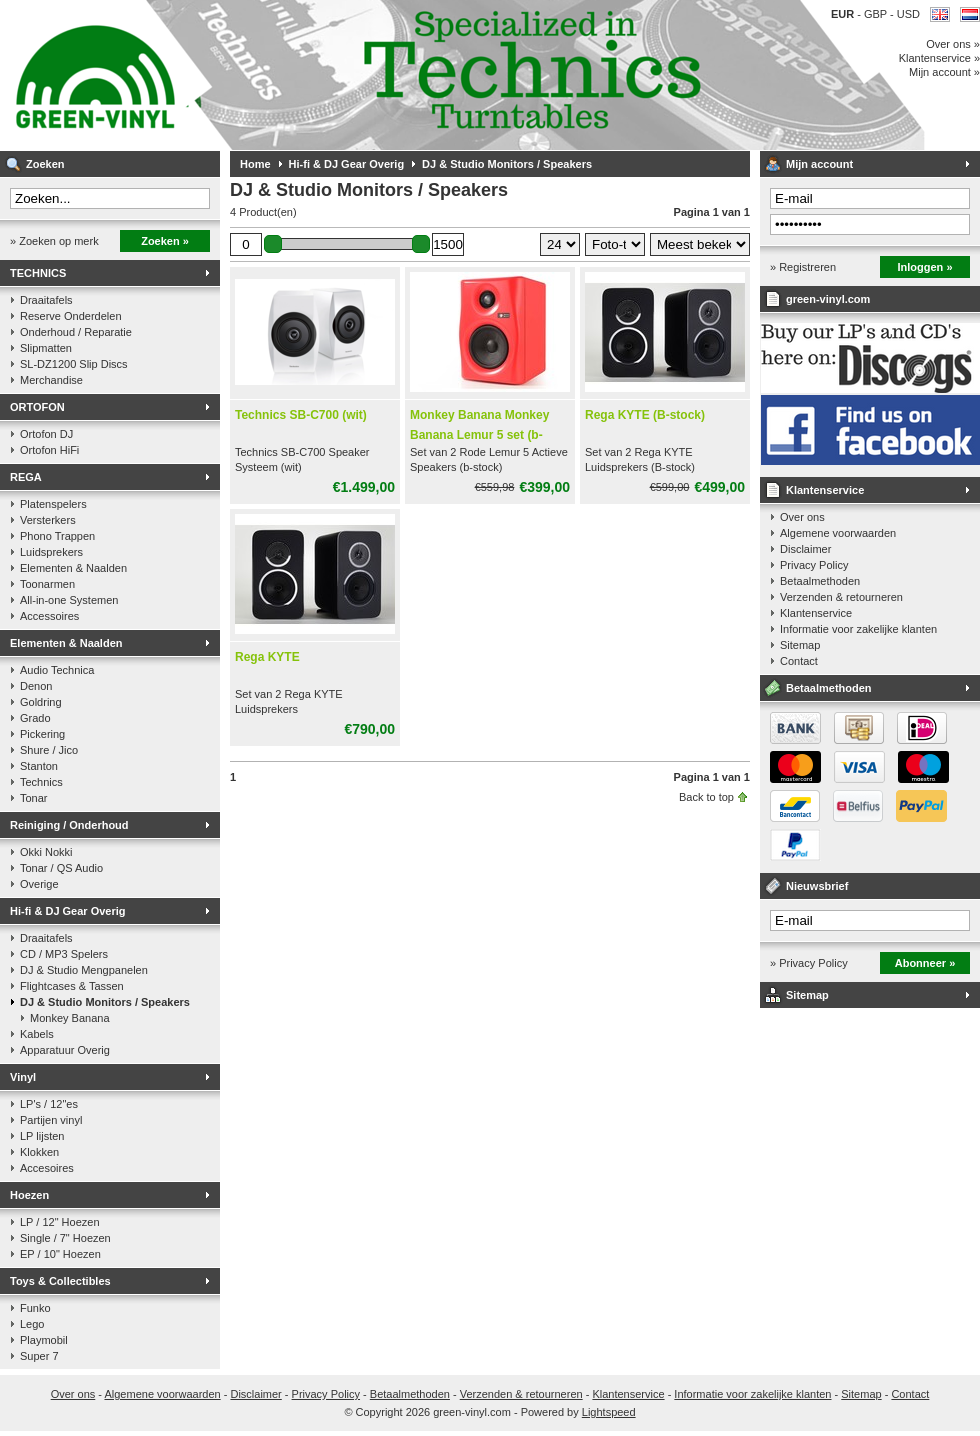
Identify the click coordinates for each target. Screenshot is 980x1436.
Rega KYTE (267, 657)
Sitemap (800, 645)
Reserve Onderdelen (71, 316)
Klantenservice (825, 490)
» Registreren (803, 267)
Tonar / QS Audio (61, 868)
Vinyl (23, 1077)
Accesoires (47, 1168)
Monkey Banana (70, 1018)
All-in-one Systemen (69, 600)
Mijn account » (944, 72)
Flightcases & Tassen (72, 986)
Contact (799, 661)
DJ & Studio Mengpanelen (84, 970)
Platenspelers (53, 504)
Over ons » (953, 44)
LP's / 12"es (49, 1104)
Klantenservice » (939, 58)
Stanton (39, 766)
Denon (36, 686)
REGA (26, 477)
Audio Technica (57, 670)
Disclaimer (805, 549)
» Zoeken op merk (54, 241)
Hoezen (29, 1195)
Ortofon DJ (46, 434)
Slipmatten (46, 348)
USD (908, 14)
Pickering (42, 734)
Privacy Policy (814, 565)
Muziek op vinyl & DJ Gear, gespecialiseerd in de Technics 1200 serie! (265, 75)
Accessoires (49, 616)
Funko (35, 1308)
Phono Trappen (57, 536)
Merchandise (51, 380)
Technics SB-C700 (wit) (301, 415)
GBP (877, 14)
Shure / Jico (49, 750)
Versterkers (48, 520)
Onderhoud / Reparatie (76, 332)
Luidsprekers (51, 552)
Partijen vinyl (51, 1120)
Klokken (39, 1152)
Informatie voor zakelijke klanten (858, 629)
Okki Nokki (46, 852)
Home (255, 164)
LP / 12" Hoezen (60, 1222)
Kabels (37, 1034)
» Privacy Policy (809, 963)
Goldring (41, 702)
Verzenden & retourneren (841, 597)
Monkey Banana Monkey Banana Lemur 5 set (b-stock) (479, 435)
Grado (35, 718)
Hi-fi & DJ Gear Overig (68, 911)
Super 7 (39, 1356)
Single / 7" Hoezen (65, 1238)
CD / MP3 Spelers (64, 954)
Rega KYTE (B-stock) (645, 415)
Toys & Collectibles (60, 1281)
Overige (39, 884)
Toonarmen (47, 584)
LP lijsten (42, 1136)
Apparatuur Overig (65, 1050)
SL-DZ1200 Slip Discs (74, 364)
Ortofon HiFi (49, 450)
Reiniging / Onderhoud (69, 825)
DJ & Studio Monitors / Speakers (105, 1002)
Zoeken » (165, 241)
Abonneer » (925, 963)
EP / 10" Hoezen (60, 1254)
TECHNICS (38, 273)
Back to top (706, 797)
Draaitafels (46, 300)
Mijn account (819, 164)
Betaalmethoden (820, 581)
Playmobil (44, 1340)
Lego (32, 1324)
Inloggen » (925, 267)
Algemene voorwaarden (838, 533)
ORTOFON (37, 407)
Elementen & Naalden (73, 568)
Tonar (34, 798)
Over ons (802, 517)
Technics (41, 782)
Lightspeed (609, 1412)
